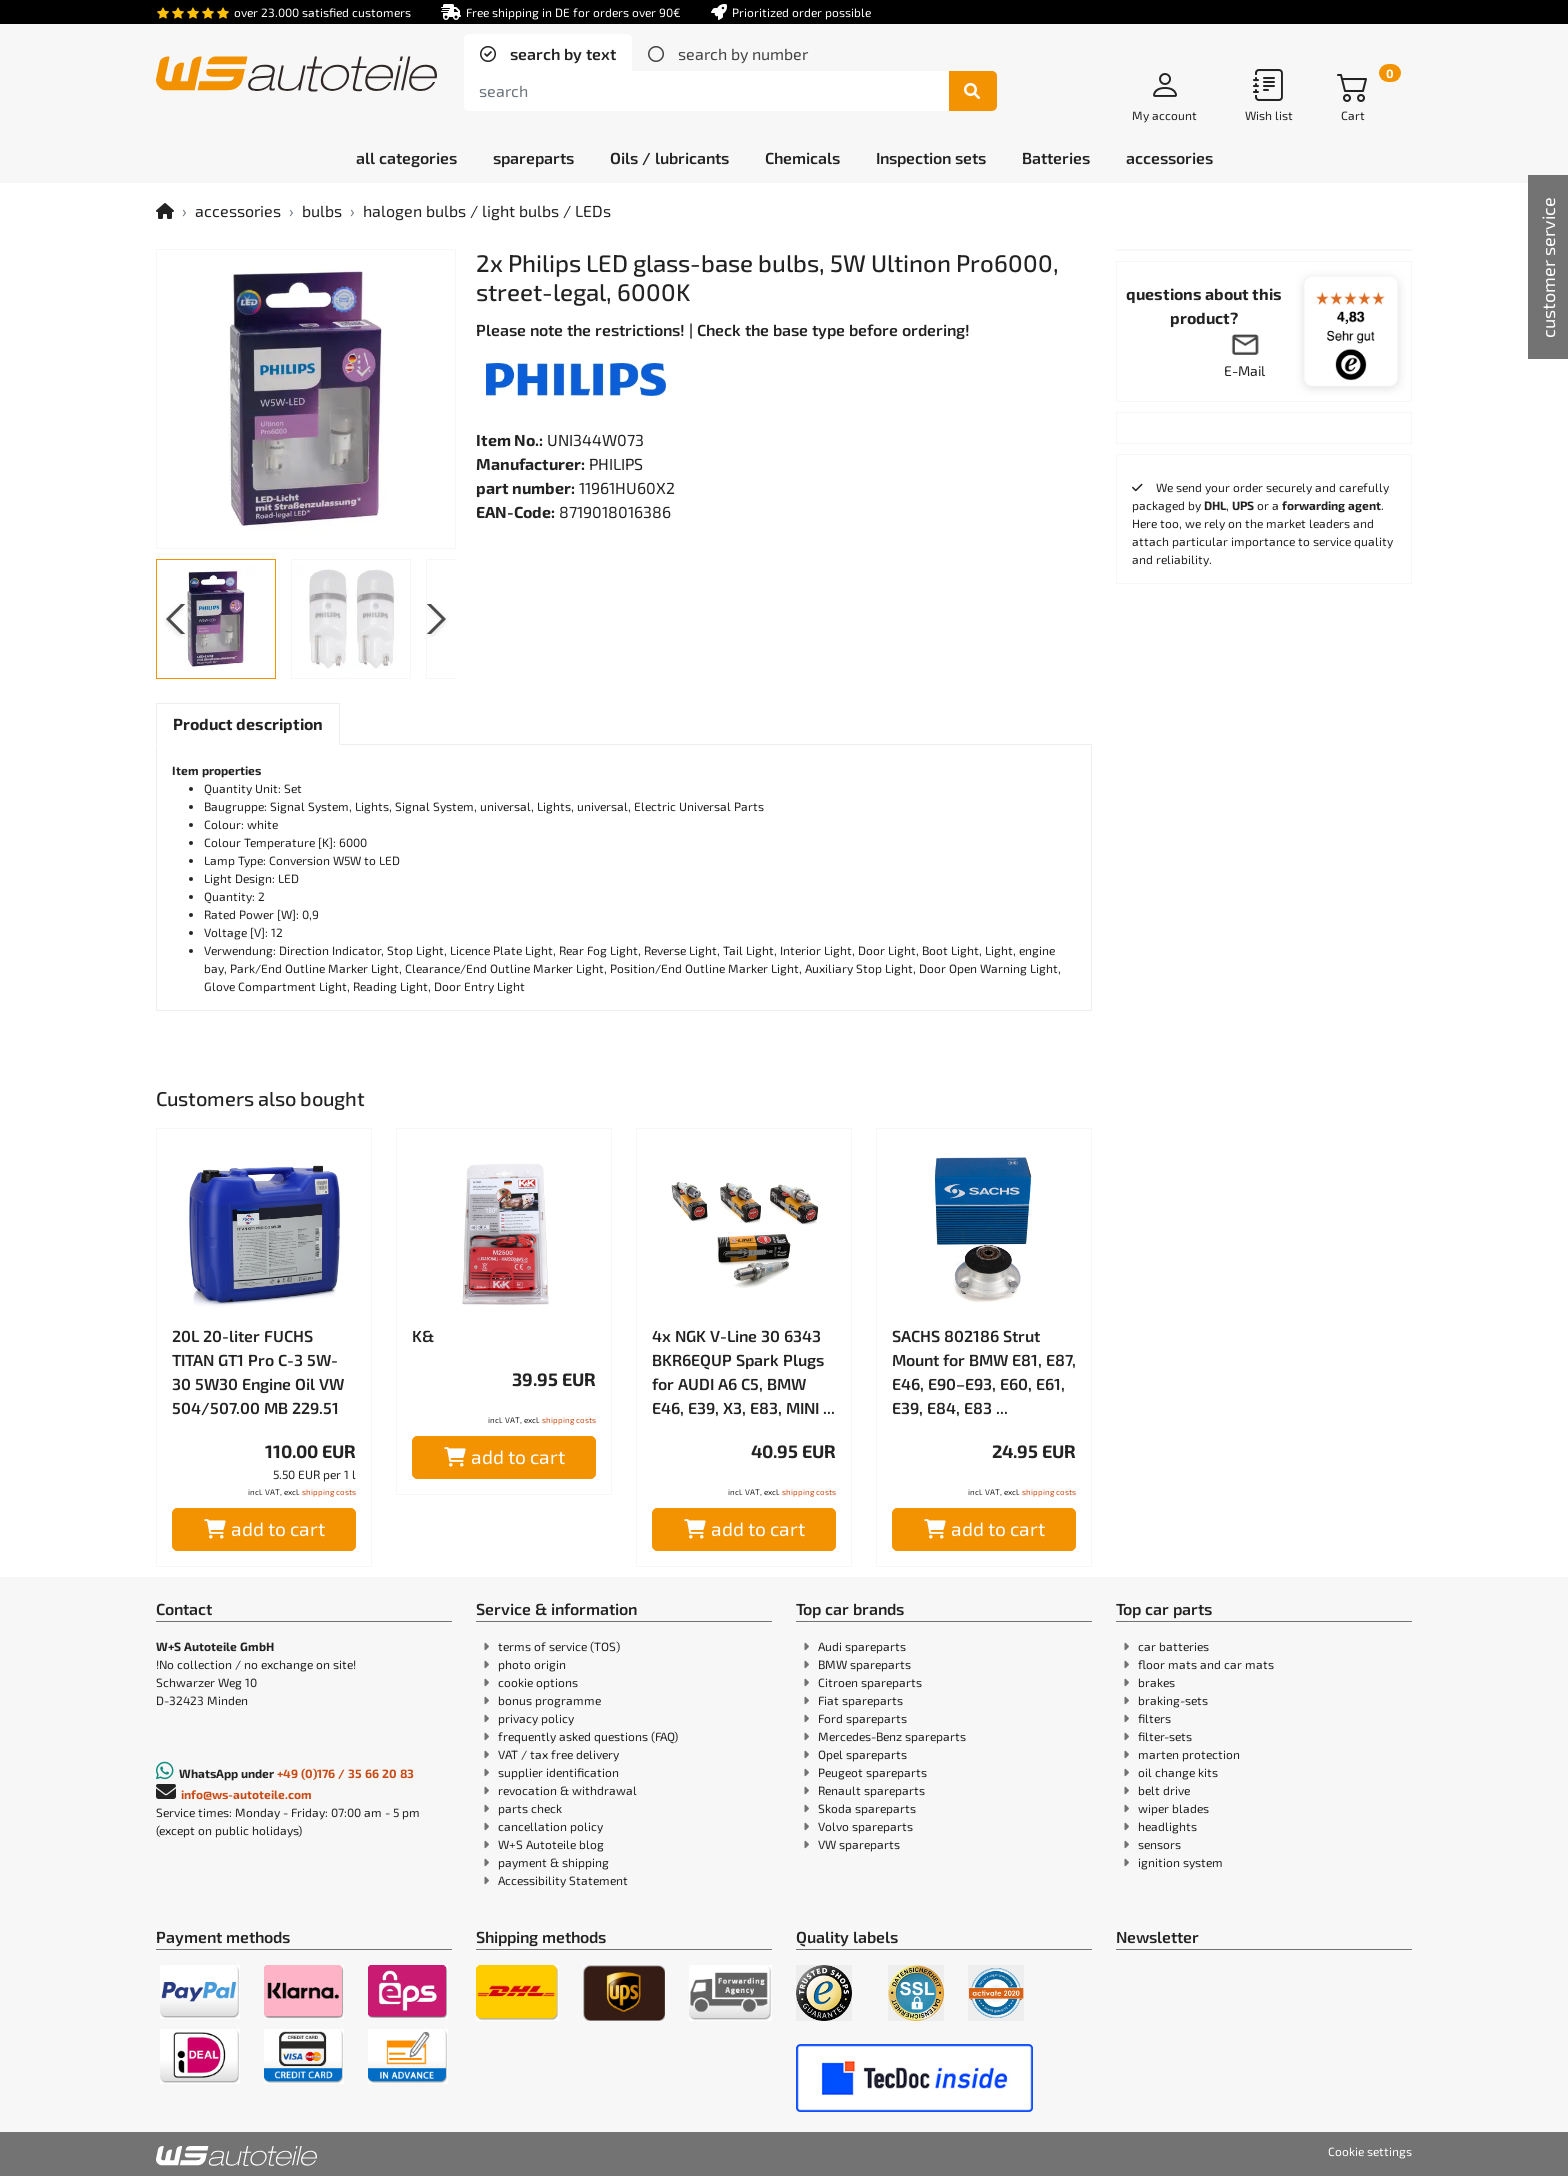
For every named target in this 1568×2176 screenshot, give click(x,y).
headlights (1167, 1826)
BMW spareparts (864, 1664)
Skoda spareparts (867, 1808)
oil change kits (1178, 1772)
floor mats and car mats (1206, 1664)
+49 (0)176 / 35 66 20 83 (345, 1773)
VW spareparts (859, 1844)
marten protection (1189, 1754)
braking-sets (1173, 1700)
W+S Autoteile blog (551, 1844)
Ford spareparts (862, 1718)
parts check (530, 1808)
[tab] (548, 54)
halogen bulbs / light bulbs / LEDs (487, 210)
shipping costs (329, 1492)
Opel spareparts (862, 1754)
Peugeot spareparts (872, 1772)
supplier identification (558, 1772)
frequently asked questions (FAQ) (588, 1736)
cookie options (538, 1682)
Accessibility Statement (563, 1880)
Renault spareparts (871, 1790)
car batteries (1173, 1646)
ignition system (1180, 1862)
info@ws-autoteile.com (246, 1794)
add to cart (264, 1528)
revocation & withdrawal (567, 1790)
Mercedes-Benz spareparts (892, 1736)
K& (423, 1335)
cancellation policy (550, 1826)
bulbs (322, 210)
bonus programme (549, 1700)
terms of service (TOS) (559, 1646)
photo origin (532, 1664)
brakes (1156, 1682)
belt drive (1164, 1790)
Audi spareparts (862, 1646)
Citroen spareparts (870, 1682)
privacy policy (536, 1718)
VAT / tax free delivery (558, 1754)
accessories (238, 210)
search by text (561, 53)
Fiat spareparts (860, 1700)
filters (1154, 1718)
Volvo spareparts (865, 1826)
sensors (1159, 1844)
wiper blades (1173, 1808)
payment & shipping (553, 1862)
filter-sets (1165, 1736)
